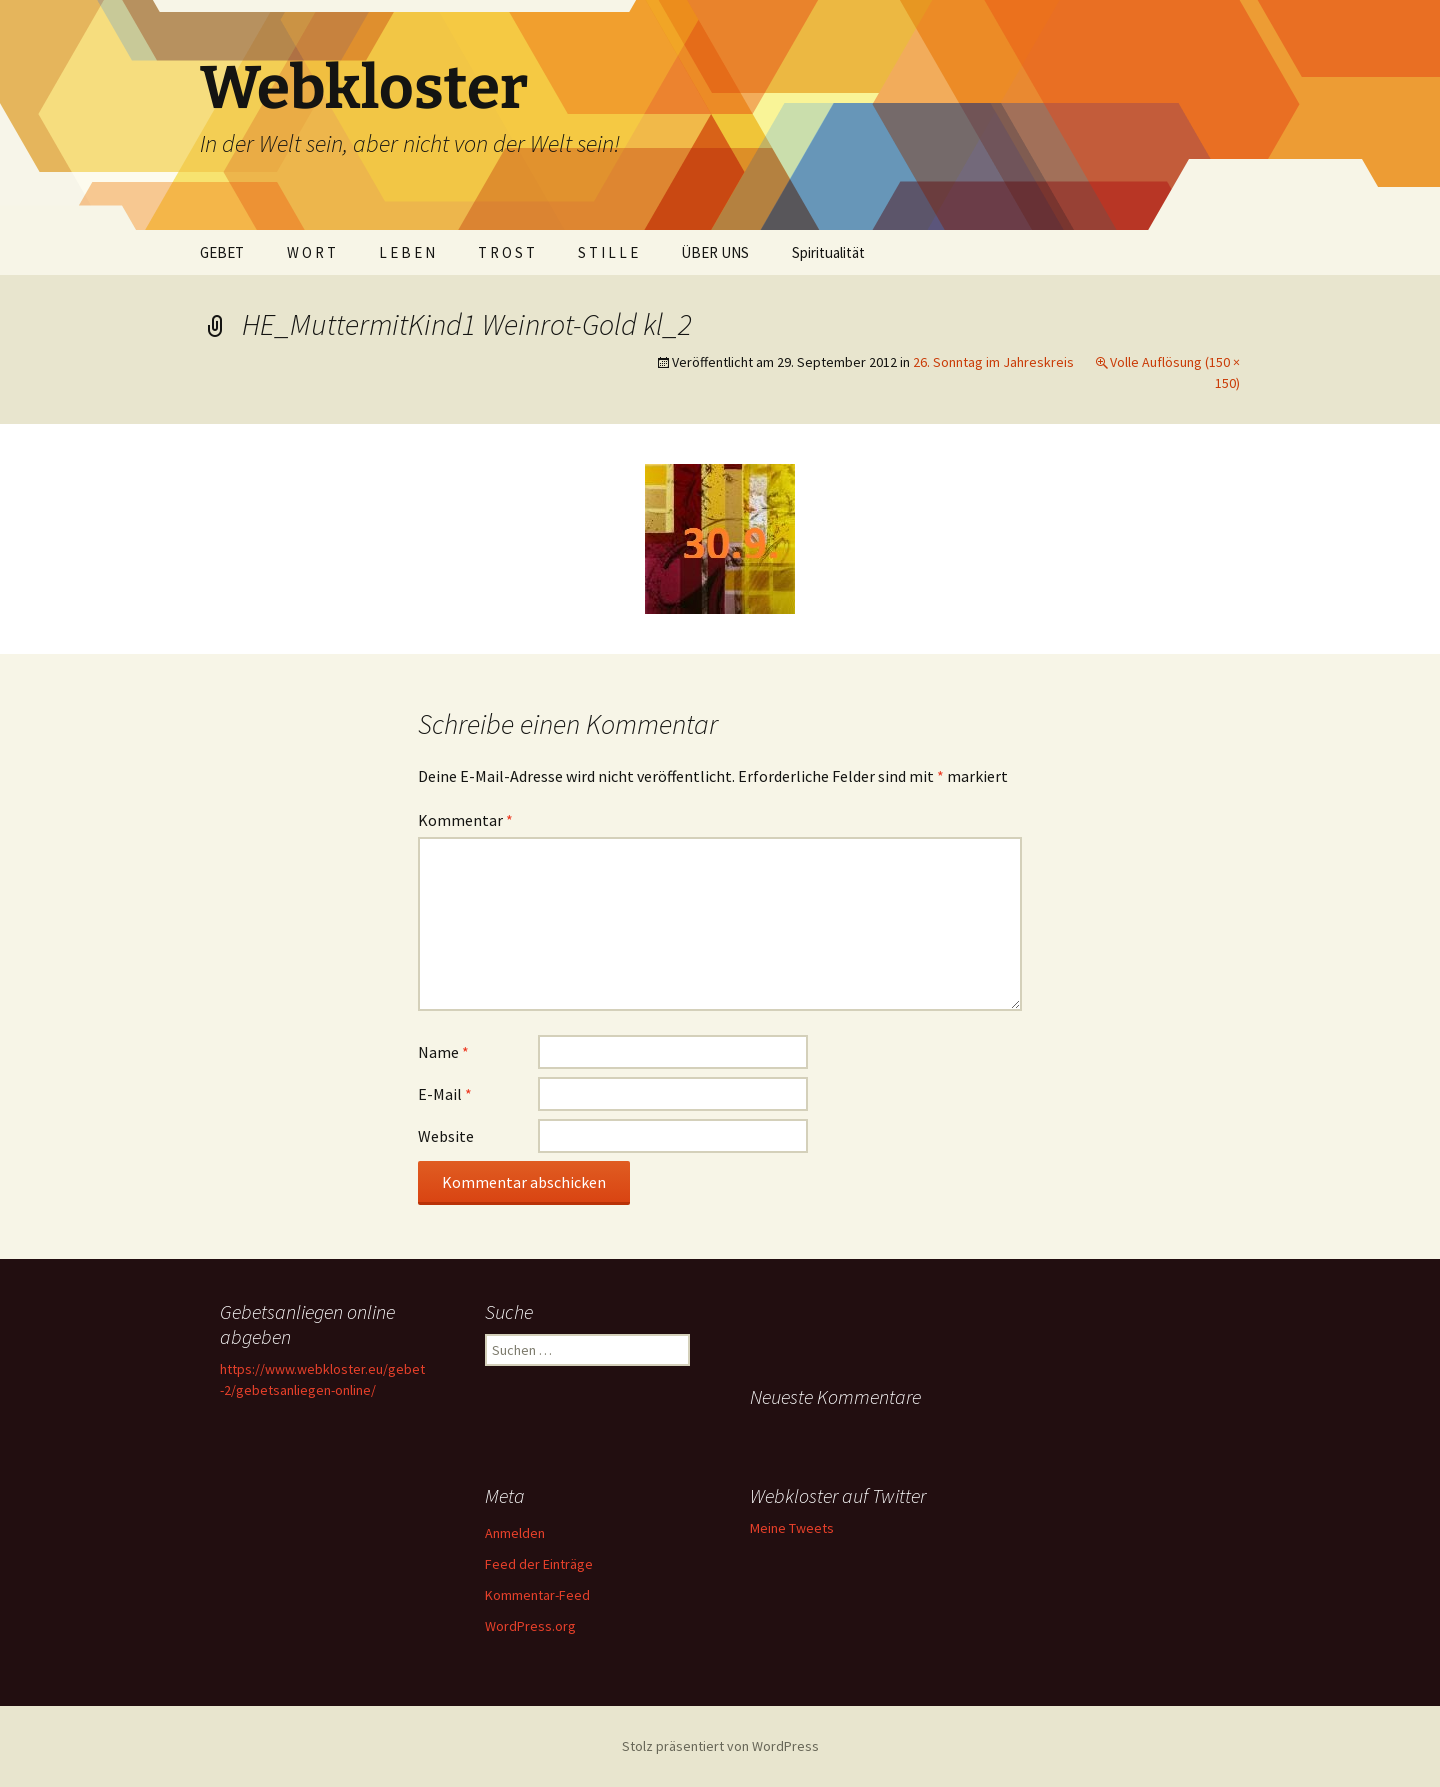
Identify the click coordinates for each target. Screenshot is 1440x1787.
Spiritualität (828, 252)
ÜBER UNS (715, 252)
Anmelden (515, 1533)
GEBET (222, 252)
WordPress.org (530, 1626)
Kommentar (465, 820)
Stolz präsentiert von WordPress (720, 1746)
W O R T (311, 252)
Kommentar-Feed (537, 1595)
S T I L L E (608, 252)
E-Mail (445, 1094)
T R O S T (506, 252)
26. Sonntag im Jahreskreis (993, 362)
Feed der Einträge (539, 1564)
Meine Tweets (792, 1528)
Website (446, 1136)
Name (443, 1052)
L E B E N (407, 252)
